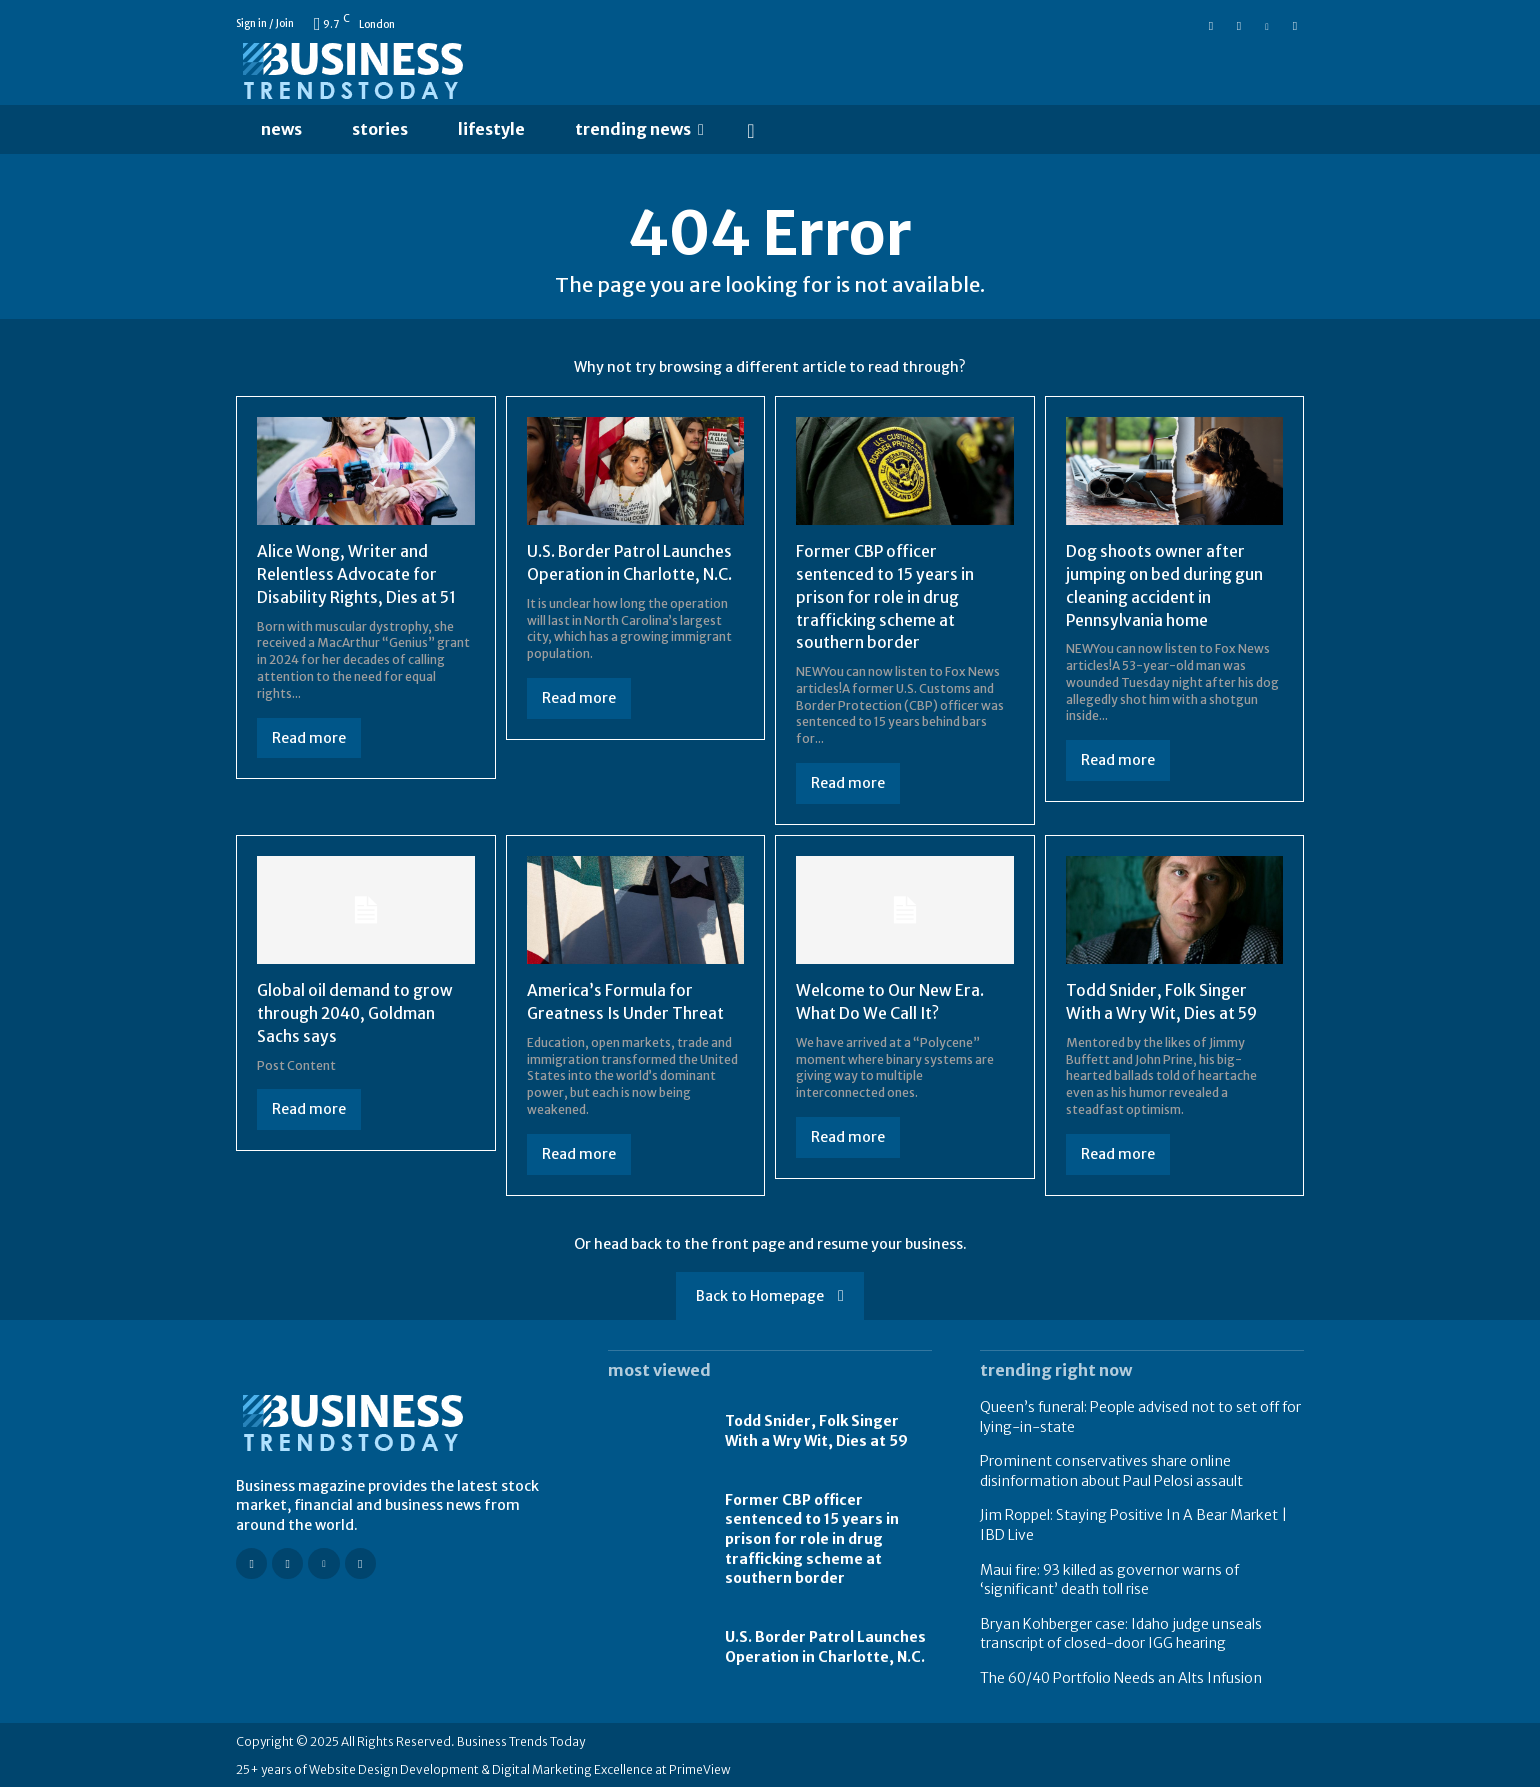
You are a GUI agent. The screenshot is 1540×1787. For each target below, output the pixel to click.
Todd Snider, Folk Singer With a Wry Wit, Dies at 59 (816, 1430)
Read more (309, 737)
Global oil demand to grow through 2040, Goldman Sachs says (355, 1011)
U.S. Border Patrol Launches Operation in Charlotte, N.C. (825, 1645)
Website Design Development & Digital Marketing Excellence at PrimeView (520, 1767)
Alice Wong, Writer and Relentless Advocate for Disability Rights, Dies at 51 (357, 574)
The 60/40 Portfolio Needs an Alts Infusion (1121, 1676)
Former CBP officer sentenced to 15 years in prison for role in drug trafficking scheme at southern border (885, 597)
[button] (751, 130)
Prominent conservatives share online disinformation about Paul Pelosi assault (1111, 1469)
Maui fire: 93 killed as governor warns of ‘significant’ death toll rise (1109, 1578)
